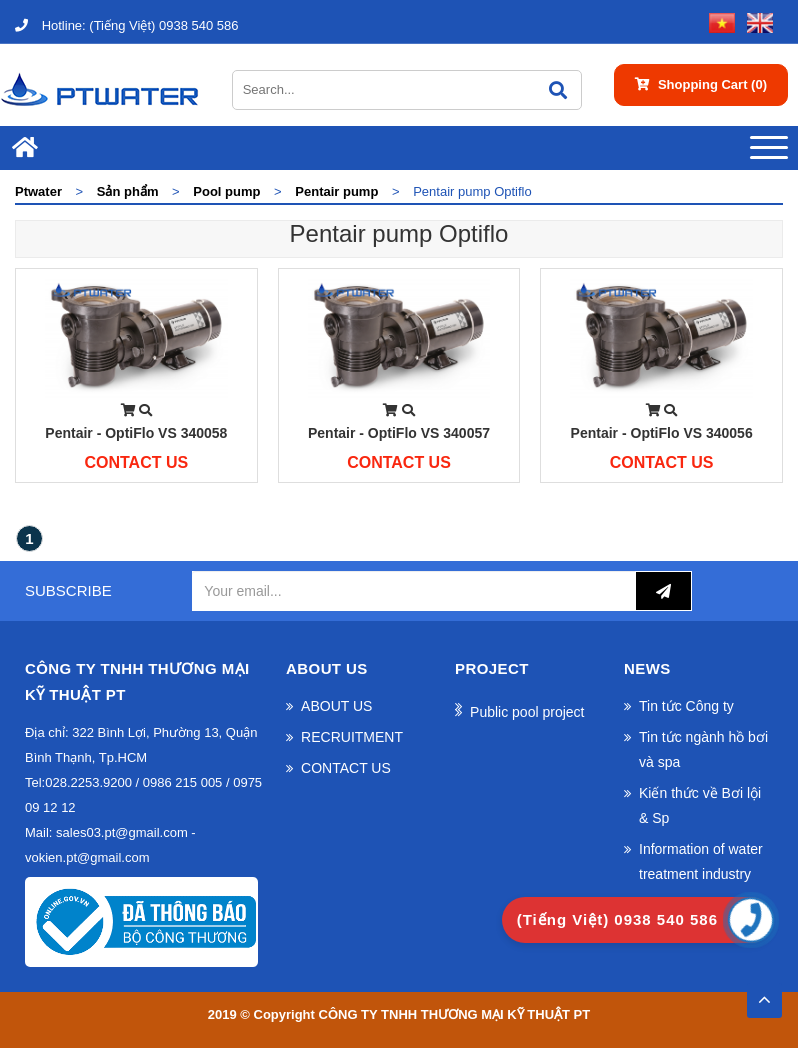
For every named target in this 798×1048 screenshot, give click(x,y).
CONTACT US (346, 768)
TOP (764, 994)
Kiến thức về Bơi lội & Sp (700, 805)
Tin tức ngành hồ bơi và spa (703, 749)
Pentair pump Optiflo (399, 233)
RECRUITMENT (352, 737)
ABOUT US (336, 706)
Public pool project (527, 712)
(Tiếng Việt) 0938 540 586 (126, 25)
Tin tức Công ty (686, 706)
